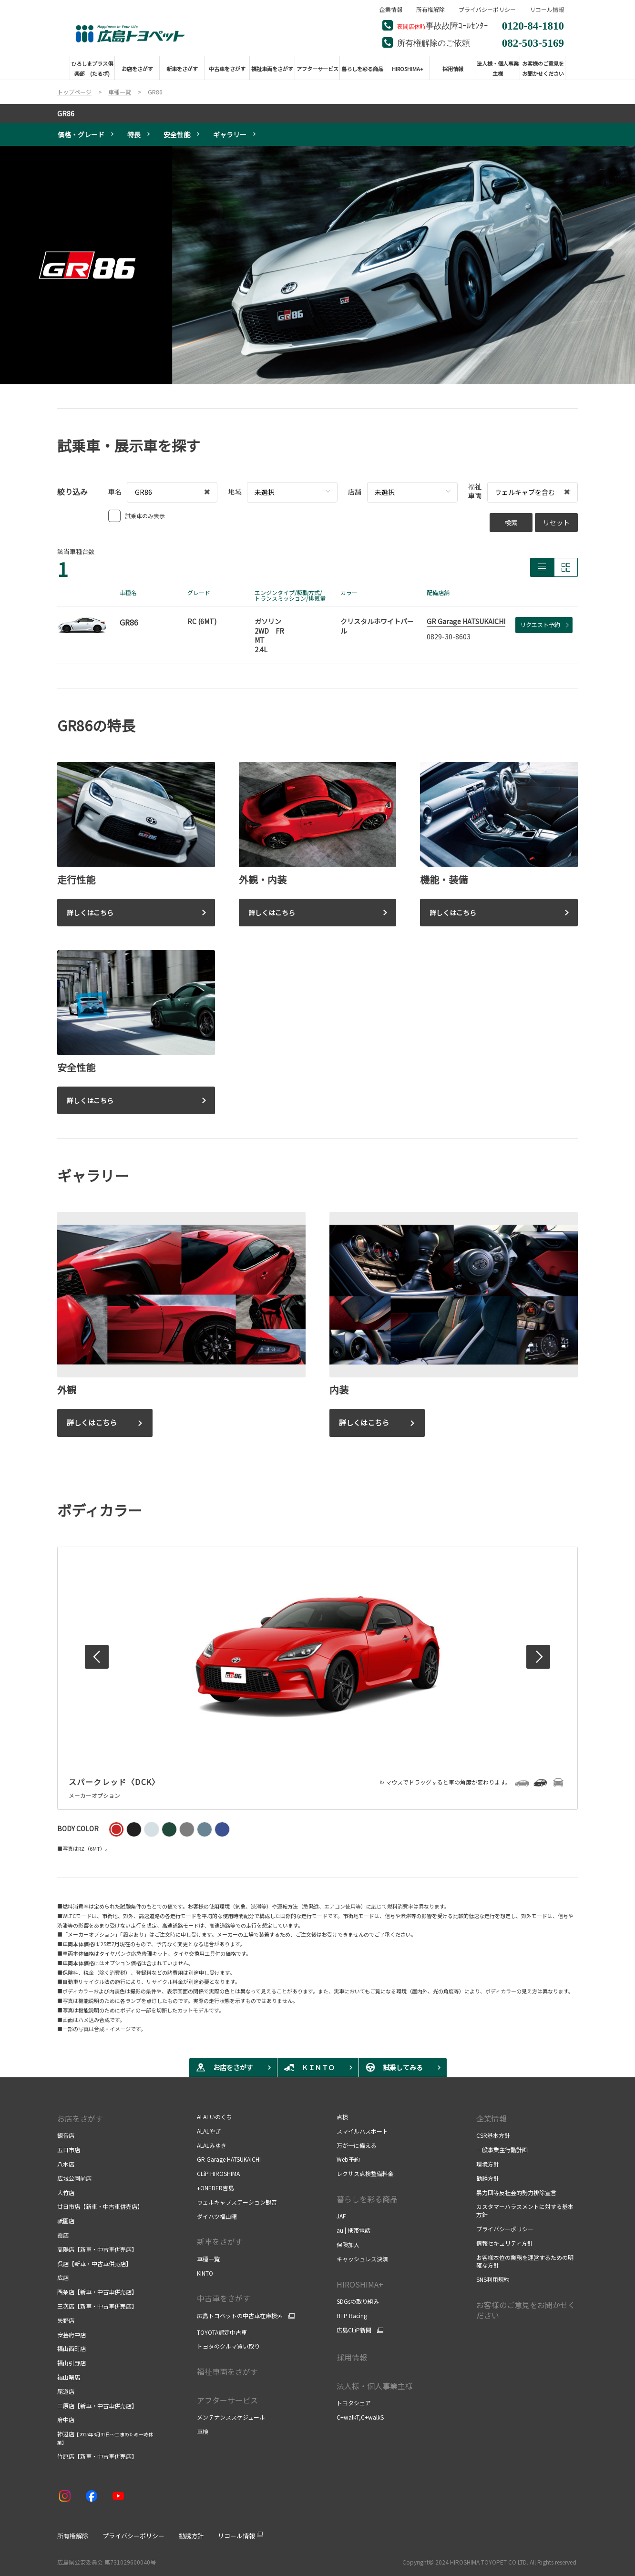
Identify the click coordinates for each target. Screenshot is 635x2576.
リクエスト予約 (544, 624)
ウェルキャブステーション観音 (237, 2202)
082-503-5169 (533, 41)
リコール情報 (547, 9)
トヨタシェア (354, 2403)
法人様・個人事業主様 (375, 2385)
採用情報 (352, 2357)
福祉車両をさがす (227, 2371)
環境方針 (487, 2164)
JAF (341, 2216)
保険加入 (348, 2244)
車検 (202, 2431)
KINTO (205, 2273)
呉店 (94, 2263)
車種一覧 (208, 2259)
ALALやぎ (209, 2131)
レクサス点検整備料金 (365, 2173)
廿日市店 (100, 2206)
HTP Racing (352, 2315)
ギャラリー (229, 134)
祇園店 (65, 2221)
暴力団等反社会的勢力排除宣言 (516, 2192)
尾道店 (65, 2391)
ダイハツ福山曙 (217, 2216)
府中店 (65, 2419)
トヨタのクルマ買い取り (228, 2346)
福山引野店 (71, 2363)
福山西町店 (71, 2348)
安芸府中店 (71, 2334)
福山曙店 (68, 2377)
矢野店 (65, 2320)
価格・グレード (81, 134)
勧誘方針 (487, 2178)
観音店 (65, 2135)
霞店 (63, 2235)
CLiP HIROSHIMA (218, 2173)
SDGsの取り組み (358, 2301)
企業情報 (390, 9)
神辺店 (105, 2438)
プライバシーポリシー (487, 9)
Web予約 (348, 2159)
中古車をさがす (223, 2298)
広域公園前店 (74, 2178)
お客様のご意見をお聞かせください (525, 2310)
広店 (63, 2277)
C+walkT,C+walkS (360, 2417)
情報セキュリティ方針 (504, 2243)
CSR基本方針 (493, 2135)
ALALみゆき (211, 2145)
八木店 (65, 2164)
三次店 (97, 2306)
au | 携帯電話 (353, 2230)
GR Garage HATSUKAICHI (466, 621)
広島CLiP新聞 (354, 2330)
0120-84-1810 (533, 24)
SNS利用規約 (493, 2279)
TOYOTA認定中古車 (222, 2332)
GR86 (65, 113)
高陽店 (97, 2249)
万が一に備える (357, 2145)
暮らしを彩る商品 (367, 2199)
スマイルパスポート (362, 2131)
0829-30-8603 (449, 636)
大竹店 (65, 2192)
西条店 (97, 2292)
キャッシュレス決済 (362, 2259)
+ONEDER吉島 (215, 2188)
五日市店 (68, 2149)
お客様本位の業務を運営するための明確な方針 (525, 2261)
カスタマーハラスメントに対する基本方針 (525, 2210)
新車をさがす (220, 2241)
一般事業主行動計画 (502, 2149)
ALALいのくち (214, 2117)
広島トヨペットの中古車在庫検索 (240, 2315)
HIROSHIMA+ (360, 2284)
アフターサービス (227, 2400)
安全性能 (177, 134)
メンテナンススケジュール (232, 2417)
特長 (134, 134)
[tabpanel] (317, 265)
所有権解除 (430, 9)
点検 (342, 2117)
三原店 (97, 2406)
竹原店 (97, 2456)
